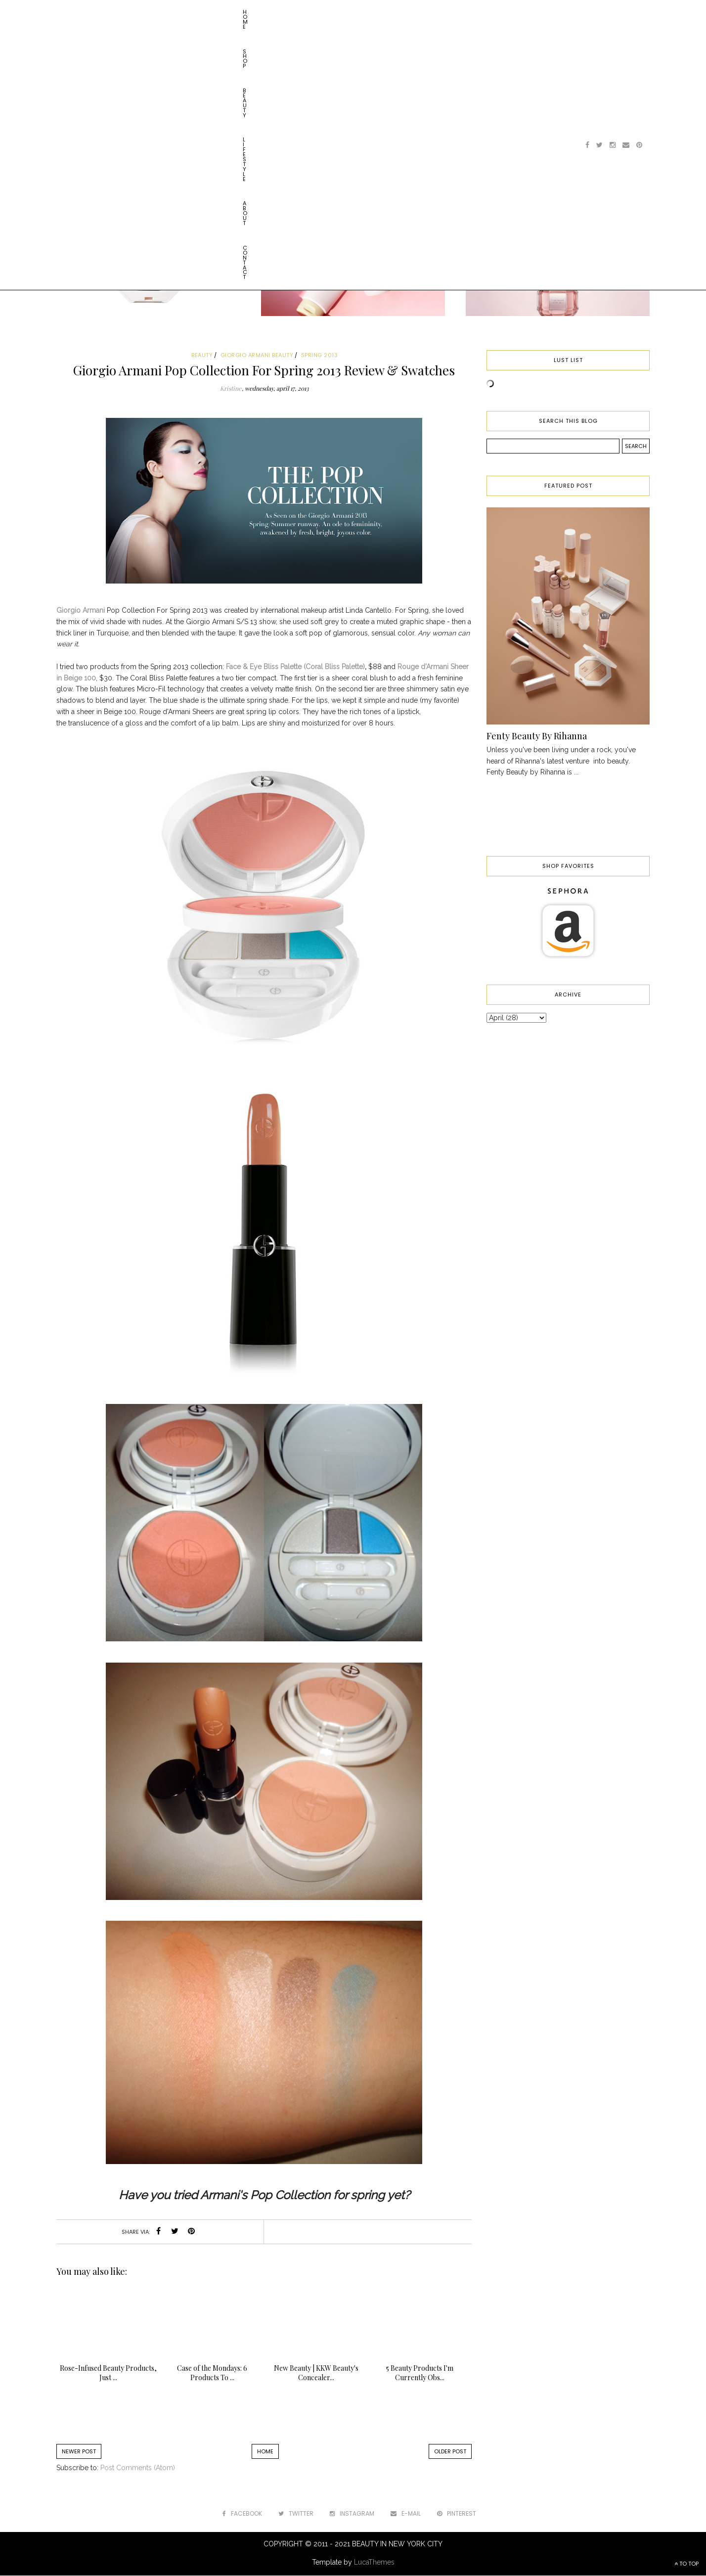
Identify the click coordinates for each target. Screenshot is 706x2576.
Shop (106, 12)
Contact (250, 12)
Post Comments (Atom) (137, 2468)
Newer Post (79, 2451)
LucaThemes (374, 2562)
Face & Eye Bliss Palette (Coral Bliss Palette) (295, 667)
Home (77, 12)
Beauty (138, 12)
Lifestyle (176, 12)
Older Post (450, 2451)
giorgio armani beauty (257, 355)
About (213, 12)
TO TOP (686, 2564)
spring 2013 (319, 355)
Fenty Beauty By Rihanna (536, 736)
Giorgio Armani (80, 610)
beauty (202, 355)
